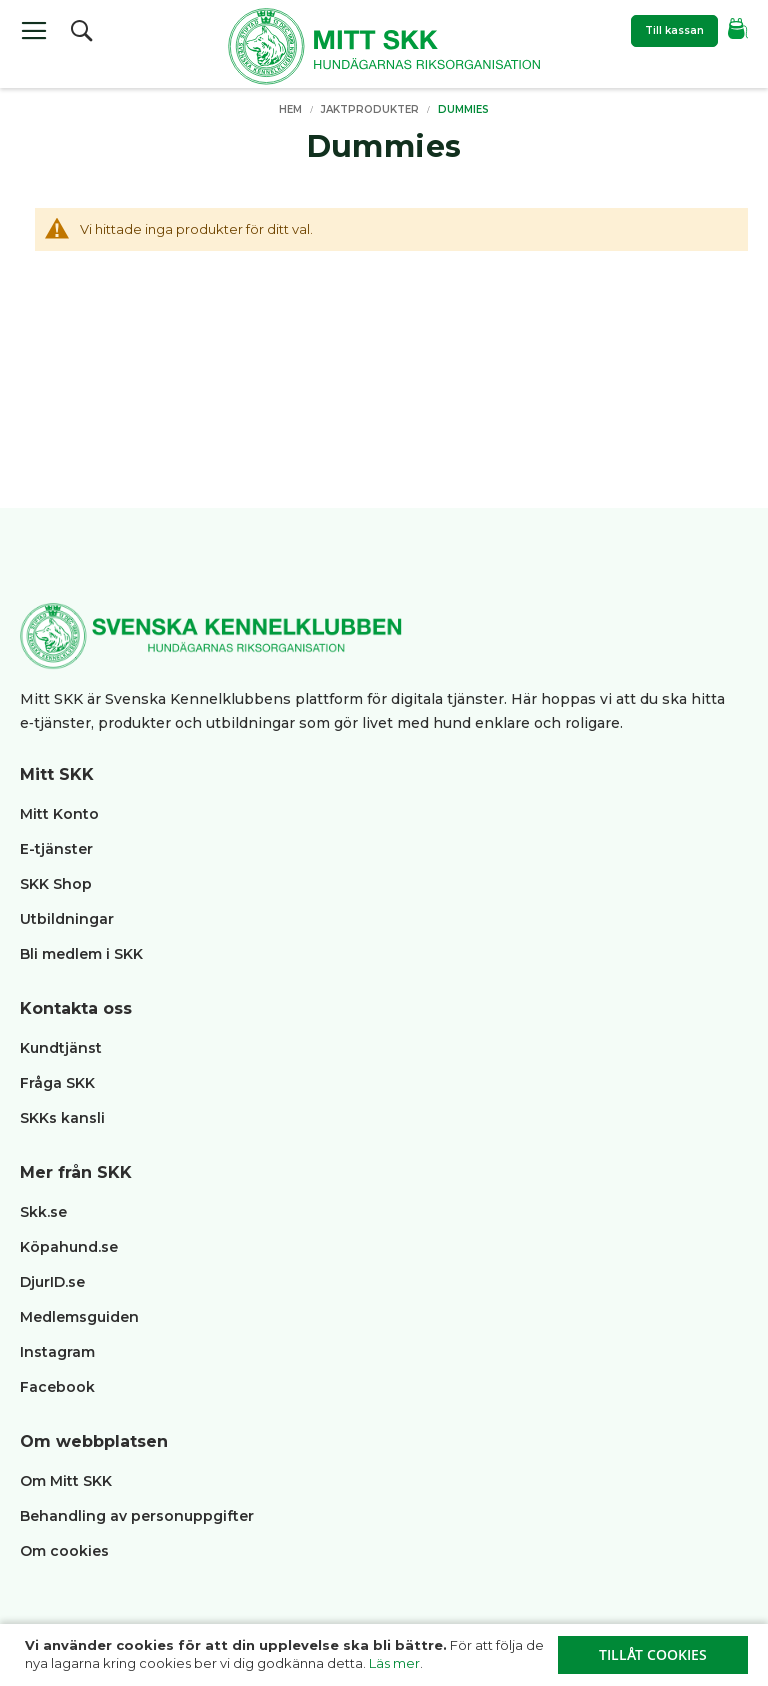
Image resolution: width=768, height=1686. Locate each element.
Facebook (57, 1387)
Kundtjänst (61, 1048)
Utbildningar (67, 919)
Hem (292, 109)
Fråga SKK (57, 1083)
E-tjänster (56, 849)
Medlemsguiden (81, 1317)
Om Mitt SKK (66, 1481)
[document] (386, 1655)
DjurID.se (52, 1282)
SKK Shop (56, 884)
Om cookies (64, 1551)
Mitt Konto (59, 814)
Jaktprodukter (371, 109)
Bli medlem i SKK (81, 954)
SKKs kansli (62, 1118)
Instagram (57, 1352)
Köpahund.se (69, 1247)
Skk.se (43, 1212)
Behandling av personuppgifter (137, 1516)
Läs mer (394, 1663)
